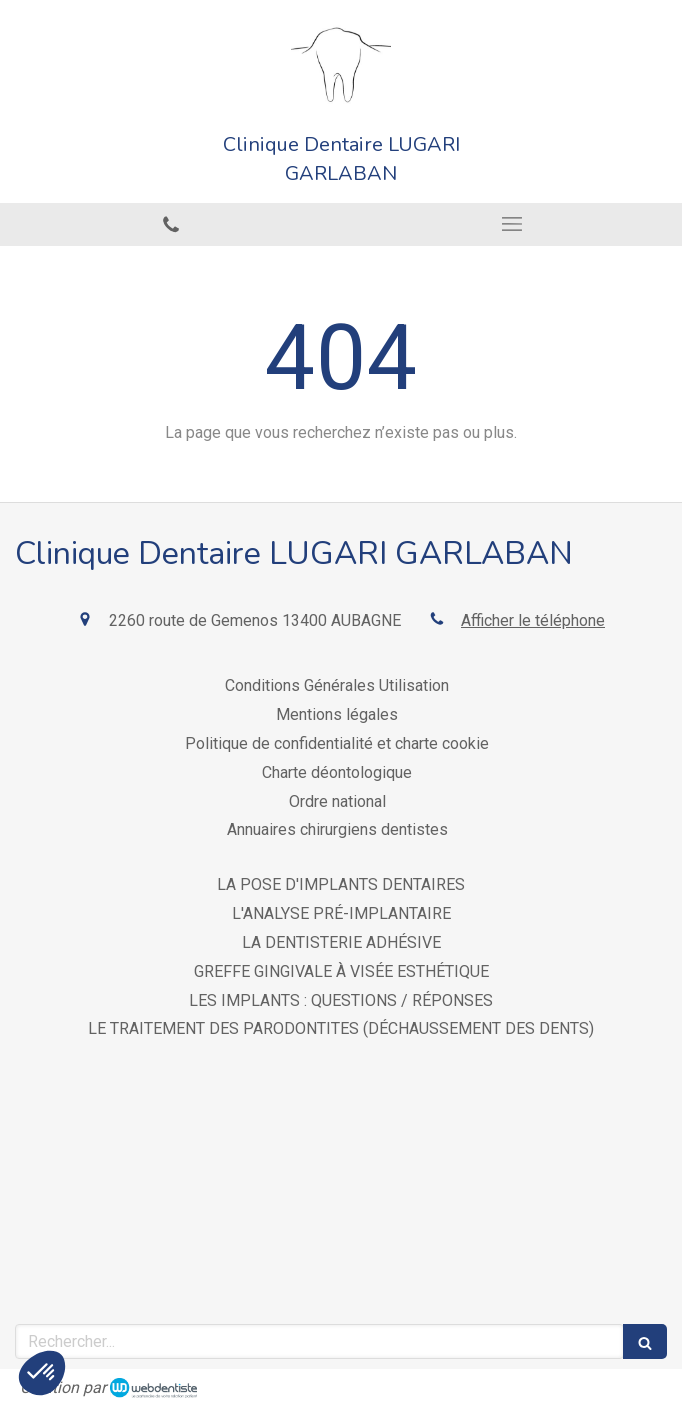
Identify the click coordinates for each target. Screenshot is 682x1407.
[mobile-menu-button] (511, 224)
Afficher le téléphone (533, 620)
